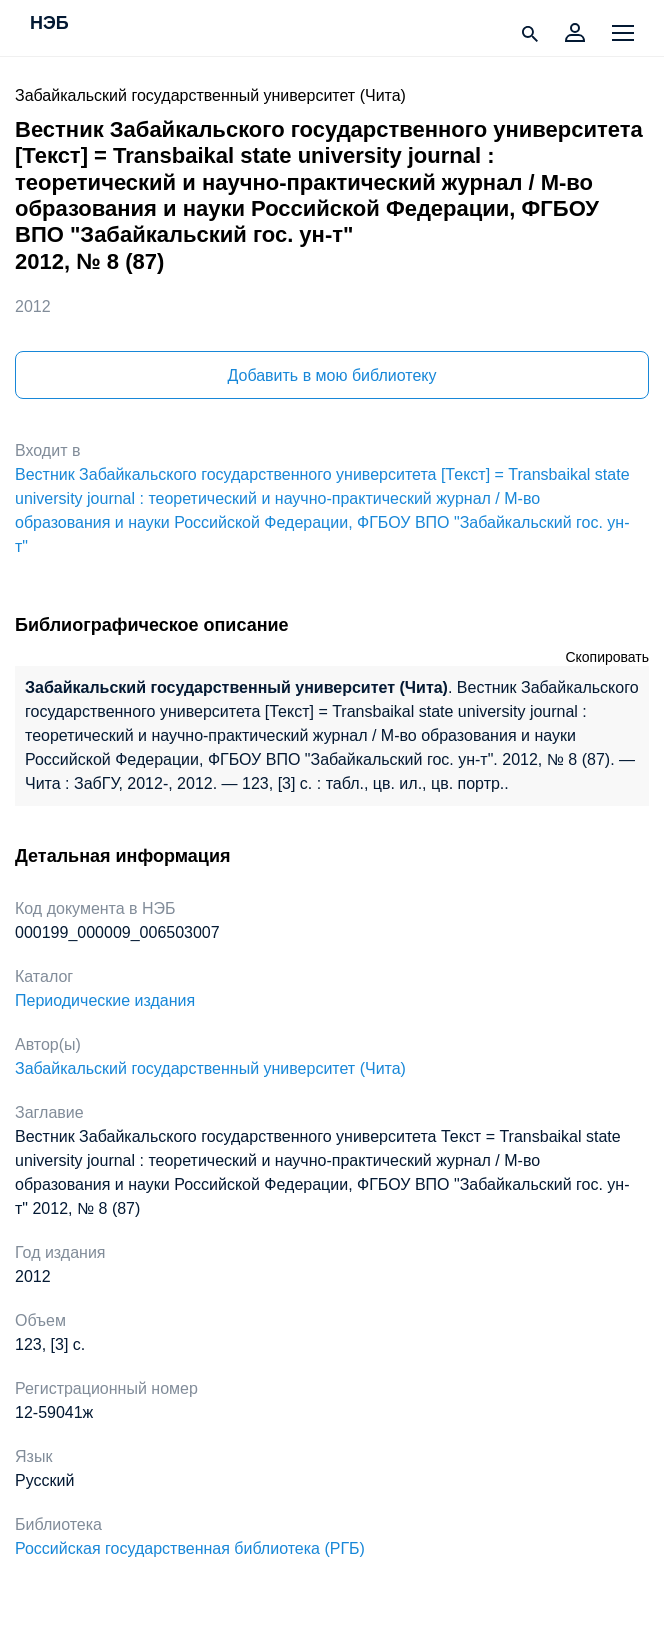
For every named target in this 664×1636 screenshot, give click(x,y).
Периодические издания (105, 1000)
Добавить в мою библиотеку (331, 375)
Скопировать (607, 657)
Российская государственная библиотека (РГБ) (190, 1548)
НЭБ (49, 24)
